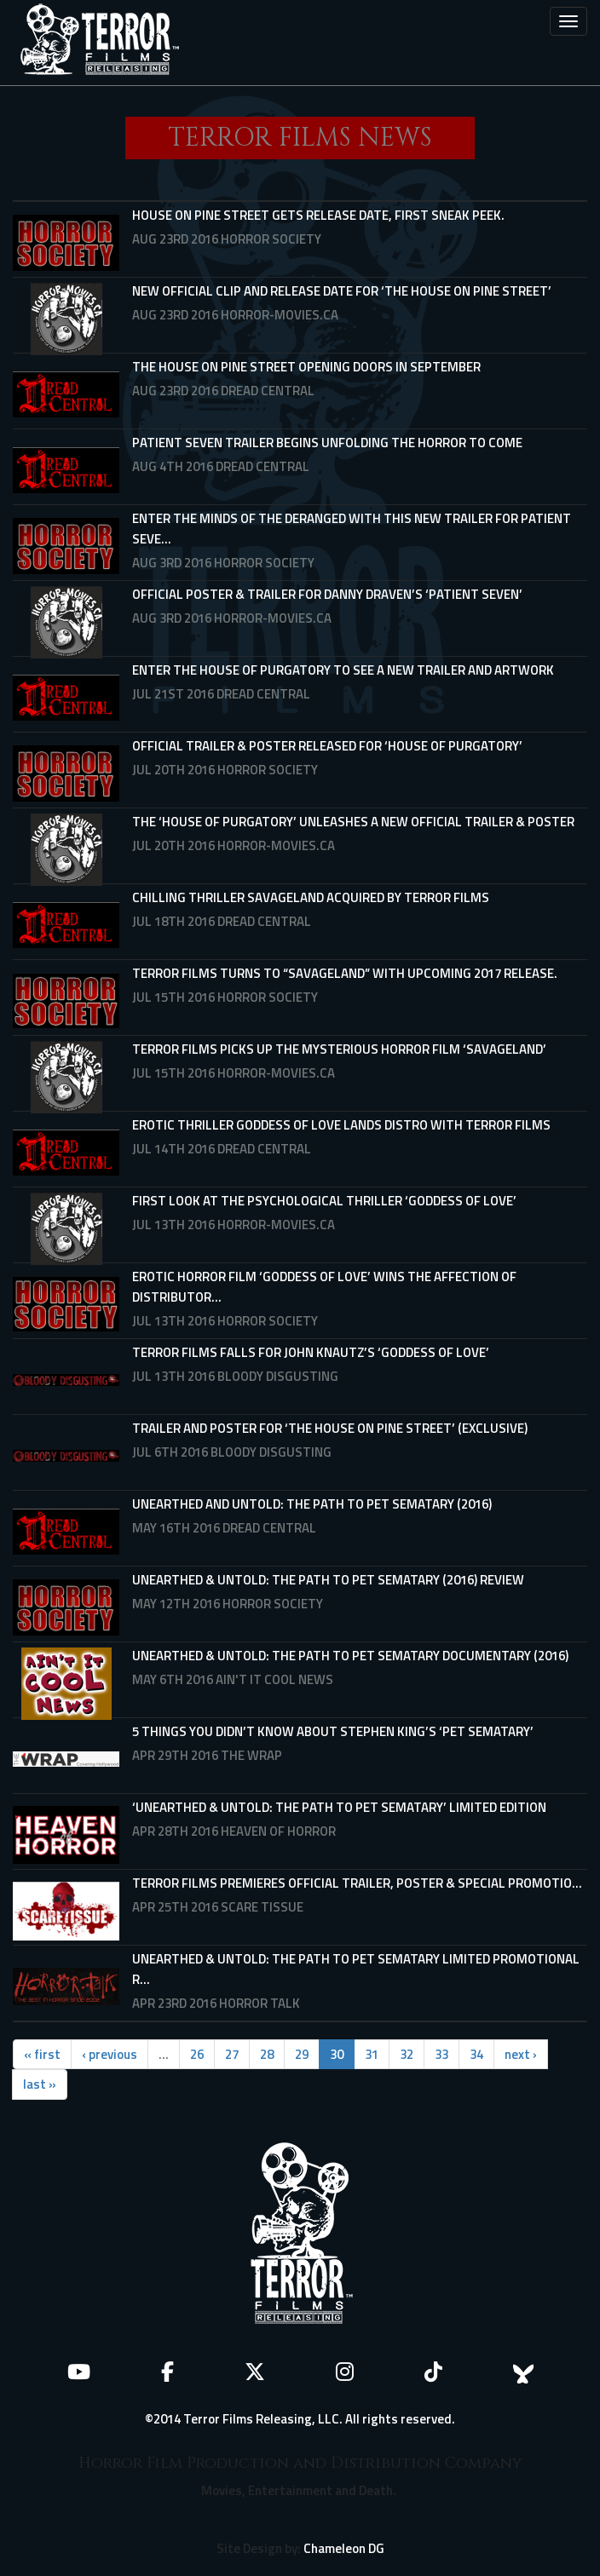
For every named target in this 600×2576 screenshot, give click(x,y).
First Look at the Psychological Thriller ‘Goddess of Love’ (324, 1200)
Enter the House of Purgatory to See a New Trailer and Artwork (343, 670)
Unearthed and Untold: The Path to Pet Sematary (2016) (312, 1504)
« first (42, 2054)
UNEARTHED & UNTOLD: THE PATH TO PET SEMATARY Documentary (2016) (350, 1655)
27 (232, 2054)
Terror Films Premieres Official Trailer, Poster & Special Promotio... (357, 1883)
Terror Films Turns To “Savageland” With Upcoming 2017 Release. (344, 973)
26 (197, 2054)
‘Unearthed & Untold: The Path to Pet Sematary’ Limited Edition (339, 1807)
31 (371, 2054)
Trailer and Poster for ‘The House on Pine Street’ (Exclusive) (330, 1428)
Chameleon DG (343, 2548)
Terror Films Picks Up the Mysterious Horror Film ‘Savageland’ (339, 1049)
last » (39, 2084)
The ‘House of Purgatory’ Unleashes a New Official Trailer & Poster (353, 821)
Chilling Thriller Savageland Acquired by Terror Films (310, 897)
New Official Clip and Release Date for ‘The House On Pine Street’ (341, 291)
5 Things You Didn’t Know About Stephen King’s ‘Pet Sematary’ (333, 1731)
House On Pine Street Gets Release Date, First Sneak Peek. (318, 215)
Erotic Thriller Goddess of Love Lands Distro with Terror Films (341, 1125)
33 (441, 2054)
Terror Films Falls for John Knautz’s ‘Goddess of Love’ (310, 1352)
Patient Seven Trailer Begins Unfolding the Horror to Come (327, 442)
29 (302, 2054)
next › (521, 2054)
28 (267, 2054)
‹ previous (109, 2054)
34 (476, 2054)
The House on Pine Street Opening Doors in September (306, 367)
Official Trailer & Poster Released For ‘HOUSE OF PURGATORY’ (327, 746)
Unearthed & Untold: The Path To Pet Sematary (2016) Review (328, 1580)
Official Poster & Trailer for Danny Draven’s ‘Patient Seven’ (327, 594)
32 (406, 2054)
